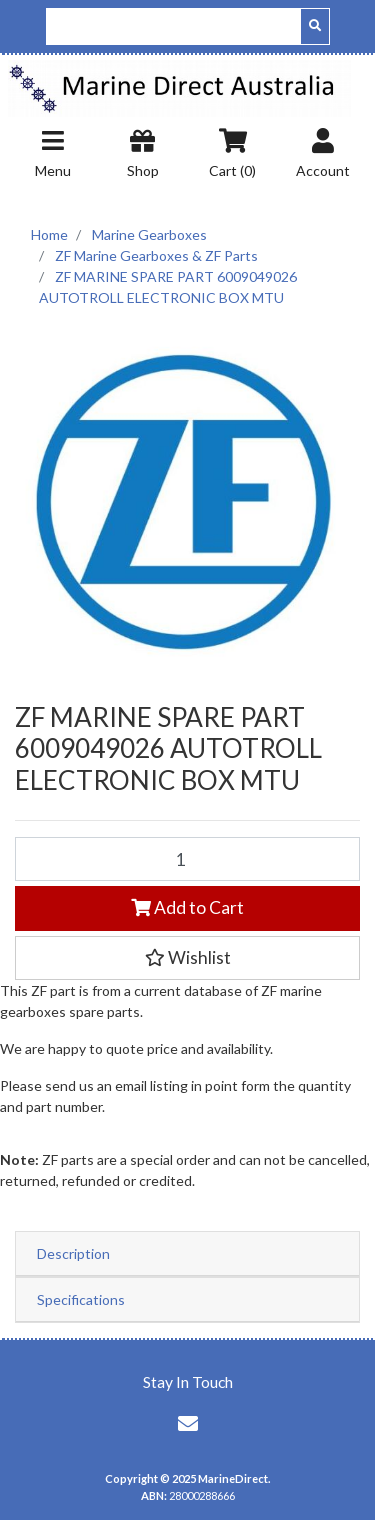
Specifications (81, 1299)
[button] (187, 958)
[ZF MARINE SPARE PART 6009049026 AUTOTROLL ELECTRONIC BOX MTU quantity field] (187, 859)
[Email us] (188, 1423)
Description (73, 1253)
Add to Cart (187, 907)
